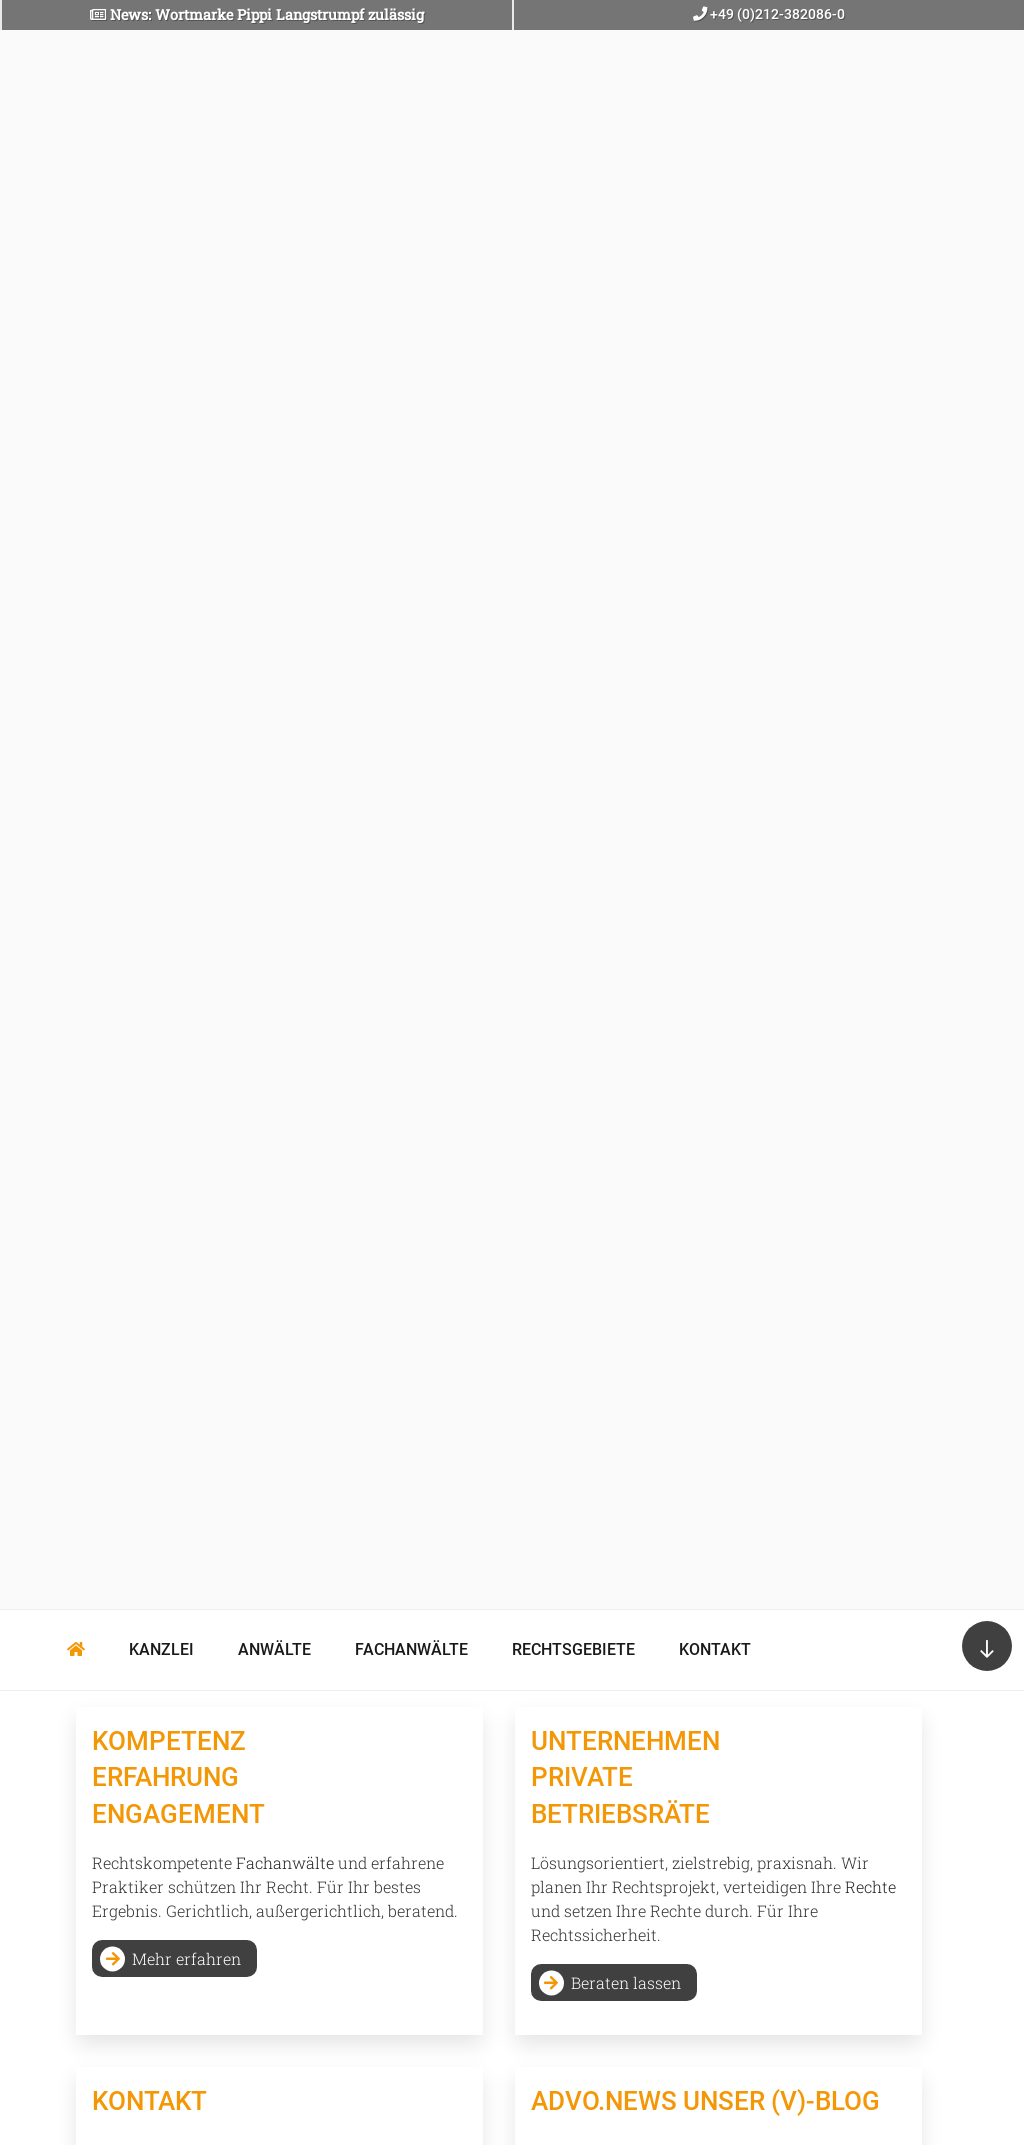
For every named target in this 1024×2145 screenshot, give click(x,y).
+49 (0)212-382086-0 (776, 14)
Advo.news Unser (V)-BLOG (705, 2101)
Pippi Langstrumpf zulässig (330, 14)
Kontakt (715, 1649)
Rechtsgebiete (573, 1649)
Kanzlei (161, 1649)
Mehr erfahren (186, 1958)
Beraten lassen (626, 1982)
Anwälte (274, 1649)
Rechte (870, 1886)
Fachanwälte (411, 1649)
